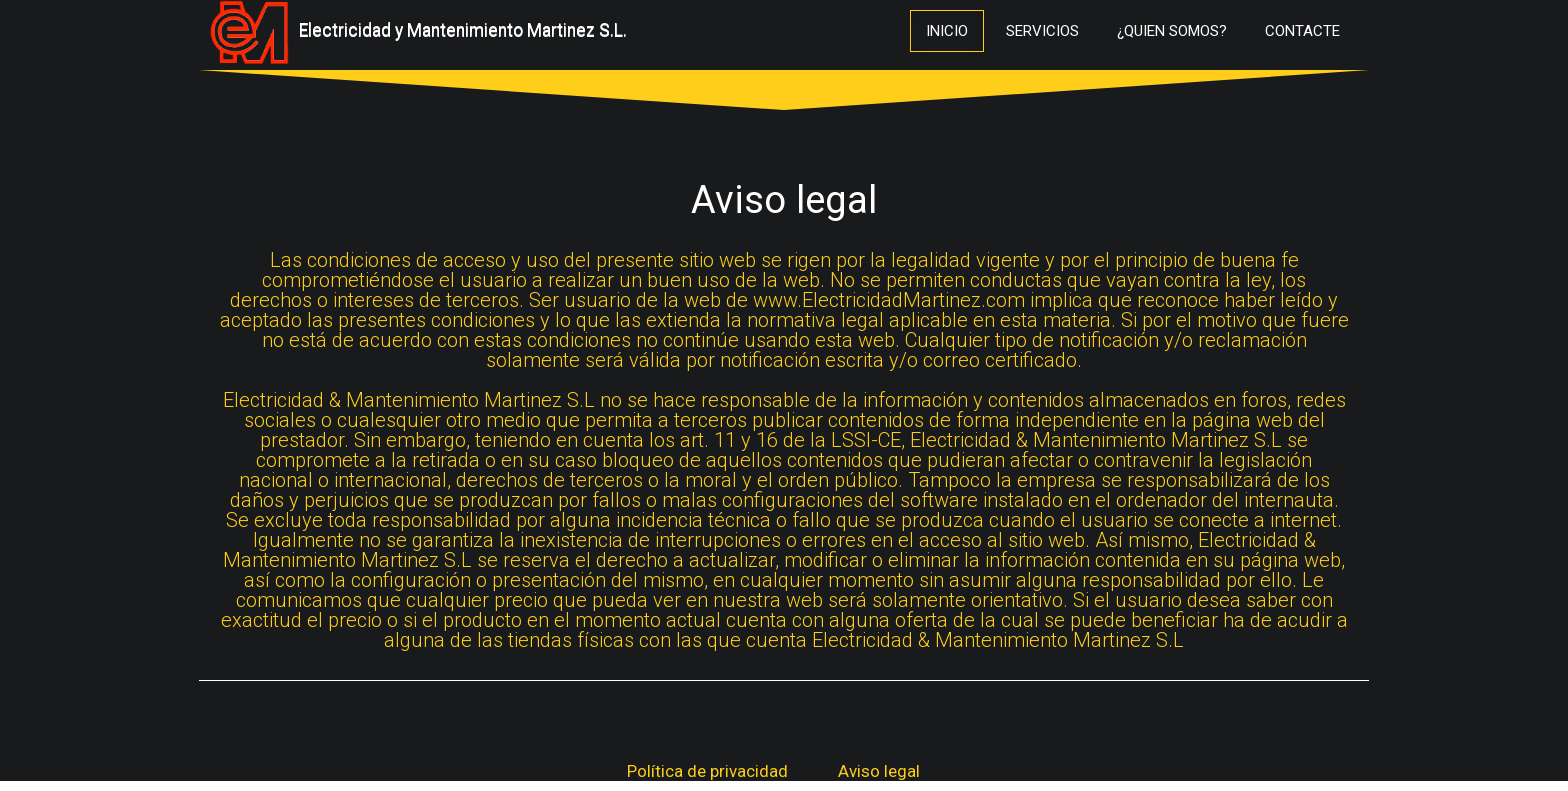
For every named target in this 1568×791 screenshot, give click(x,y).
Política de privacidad (707, 771)
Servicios (1042, 31)
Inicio (947, 31)
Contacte (1302, 31)
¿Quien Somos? (1172, 31)
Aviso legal (879, 771)
